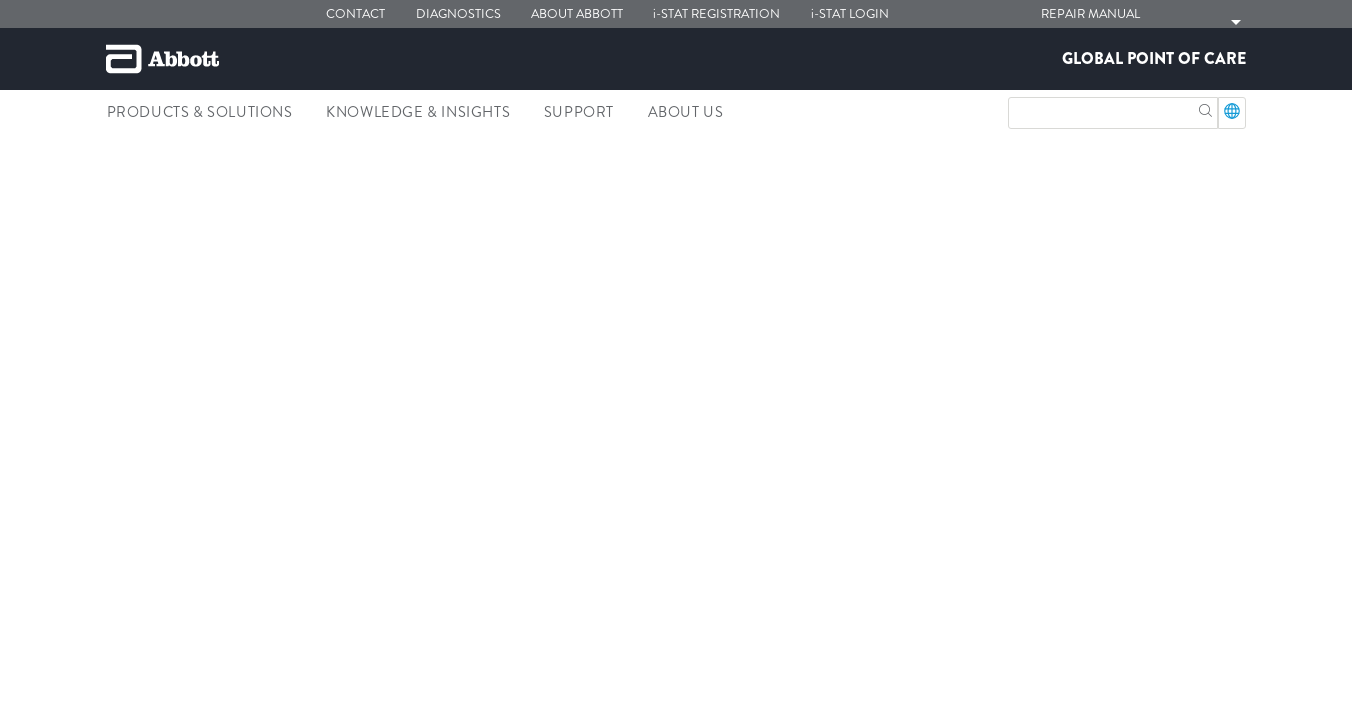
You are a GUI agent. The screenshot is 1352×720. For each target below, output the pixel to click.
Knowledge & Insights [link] (418, 112)
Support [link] (579, 112)
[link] (125, 156)
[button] (1205, 108)
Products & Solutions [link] (200, 112)
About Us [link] (686, 112)
